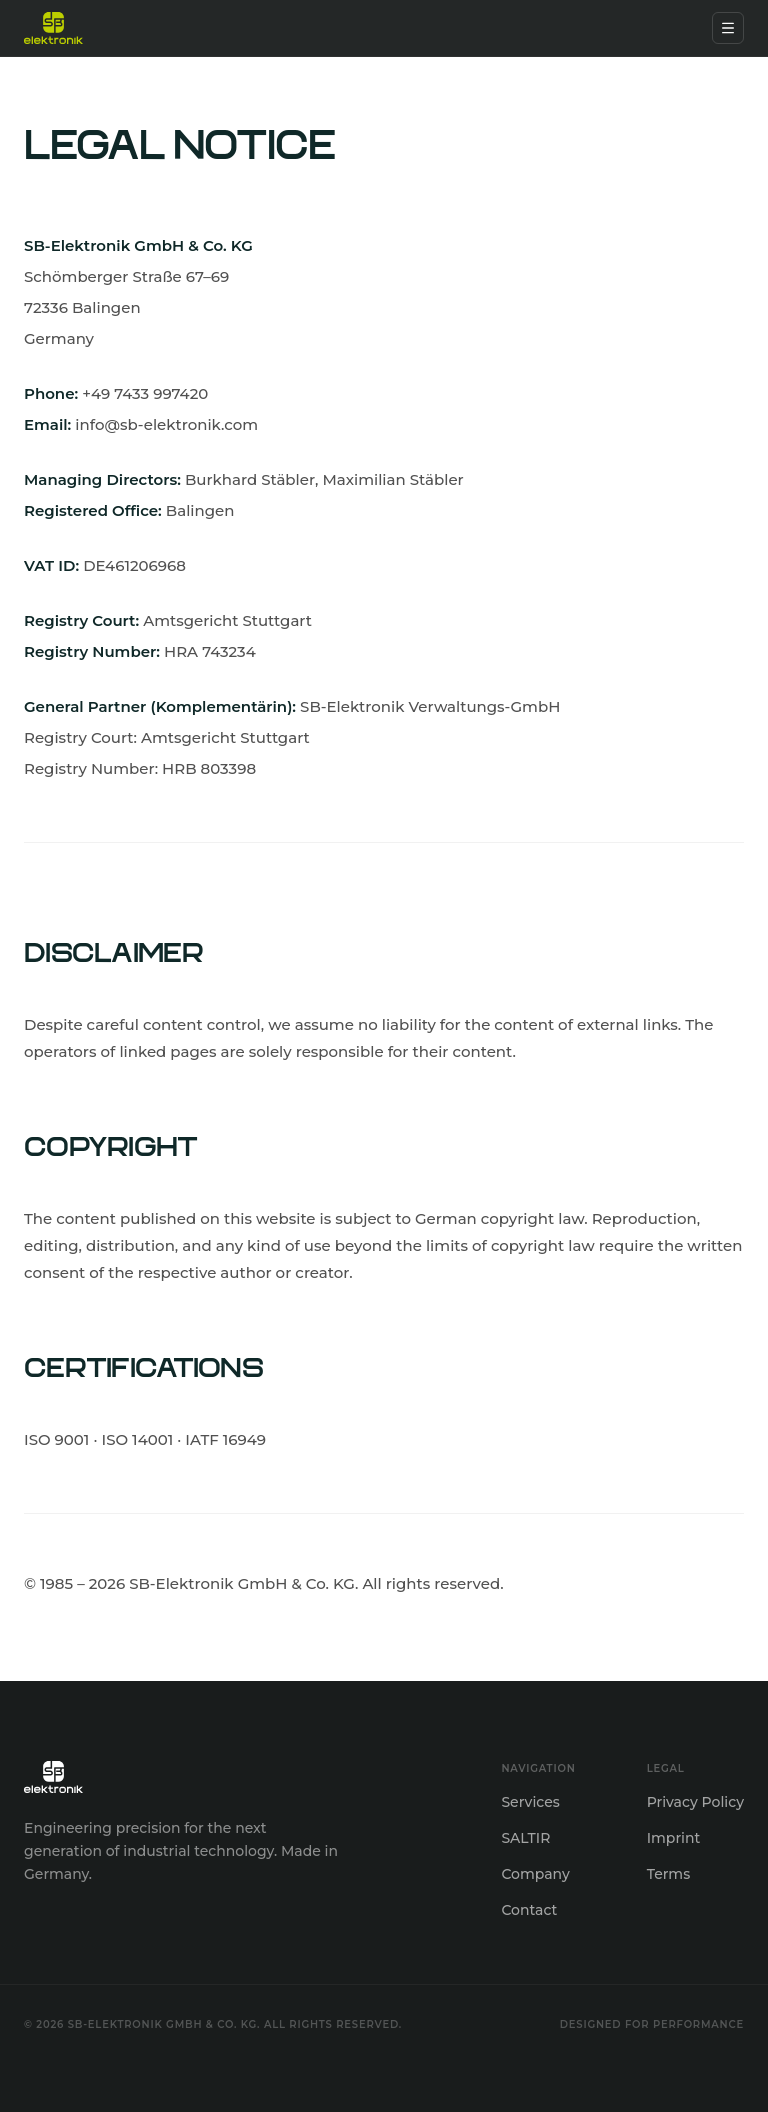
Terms (668, 1874)
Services (530, 1802)
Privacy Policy (695, 1802)
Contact (529, 1910)
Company (535, 1874)
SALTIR (525, 1838)
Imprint (674, 1838)
